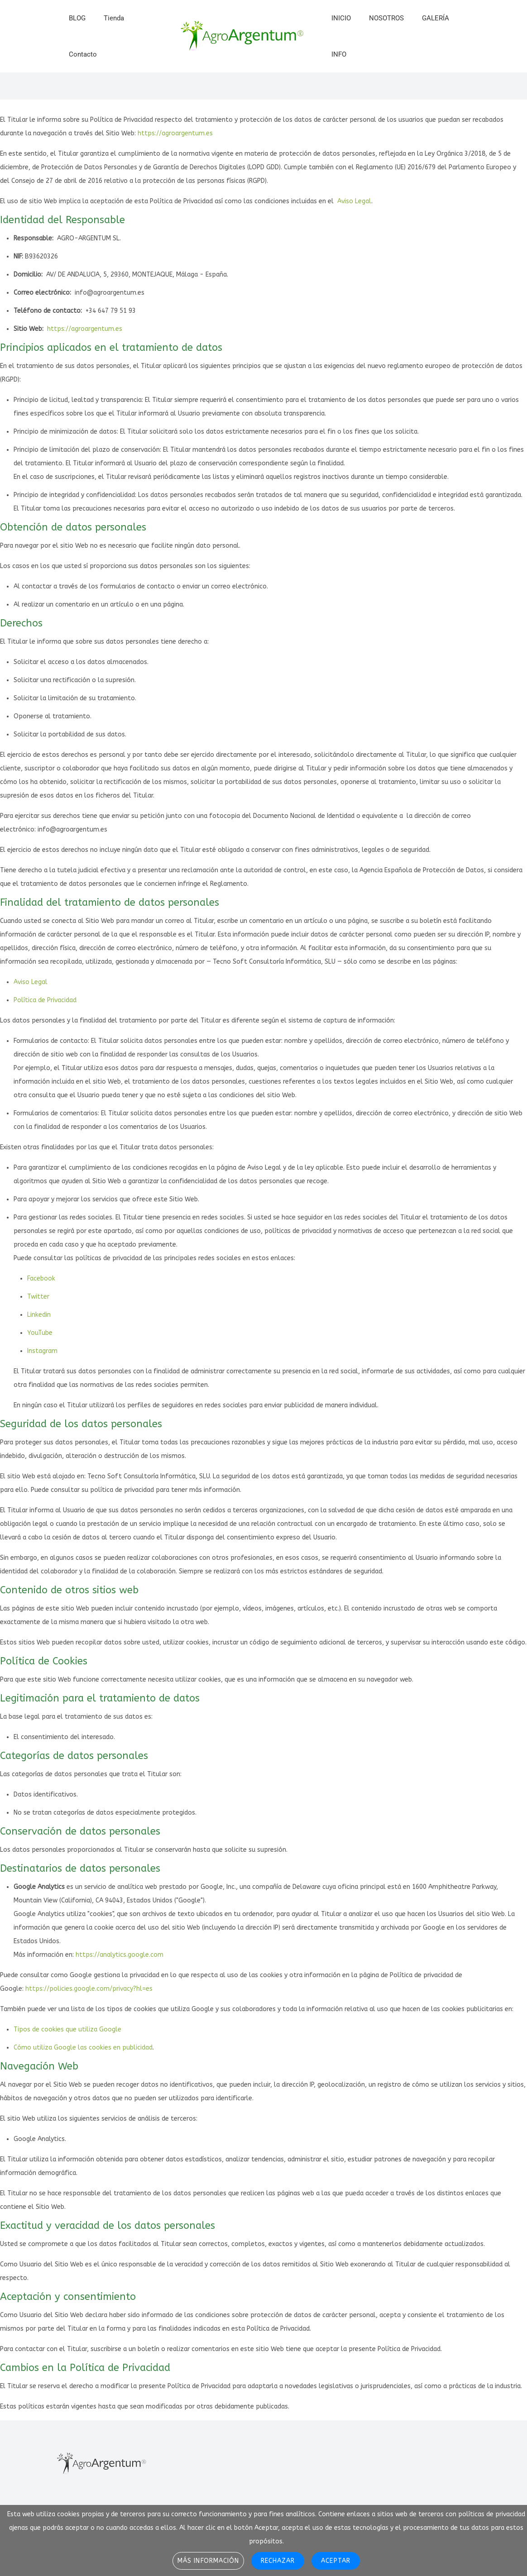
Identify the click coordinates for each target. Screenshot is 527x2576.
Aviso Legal (354, 201)
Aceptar (335, 2561)
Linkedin (39, 1315)
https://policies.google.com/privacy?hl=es (89, 1989)
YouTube (40, 1333)
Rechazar (278, 2561)
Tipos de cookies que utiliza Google (67, 2029)
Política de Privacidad (45, 1000)
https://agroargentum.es (175, 133)
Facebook (41, 1278)
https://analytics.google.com (119, 1955)
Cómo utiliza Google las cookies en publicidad (83, 2047)
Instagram (42, 1351)
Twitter (38, 1296)
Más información (208, 2561)
